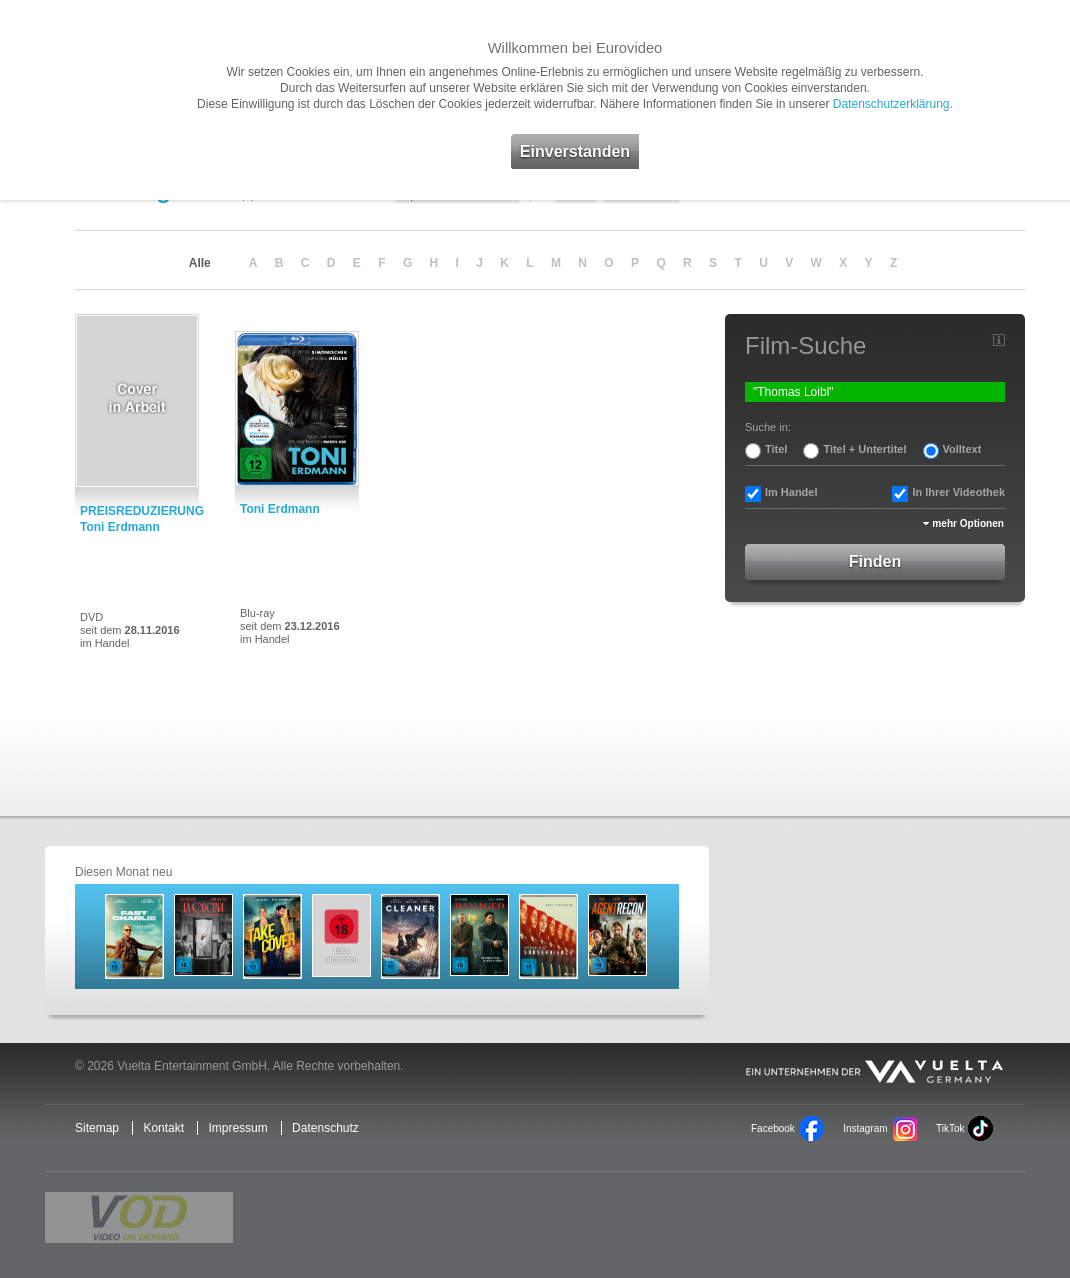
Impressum (237, 1128)
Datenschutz (325, 1128)
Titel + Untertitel (864, 449)
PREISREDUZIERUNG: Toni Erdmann (142, 519)
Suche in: (768, 427)
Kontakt (163, 1128)
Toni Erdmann (280, 509)
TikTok (950, 1128)
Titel (776, 449)
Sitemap (97, 1128)
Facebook (773, 1128)
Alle (200, 263)
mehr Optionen (968, 523)
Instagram (865, 1128)
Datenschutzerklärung (891, 104)
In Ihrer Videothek (958, 492)
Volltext (962, 449)
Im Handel (791, 492)
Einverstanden (575, 151)
